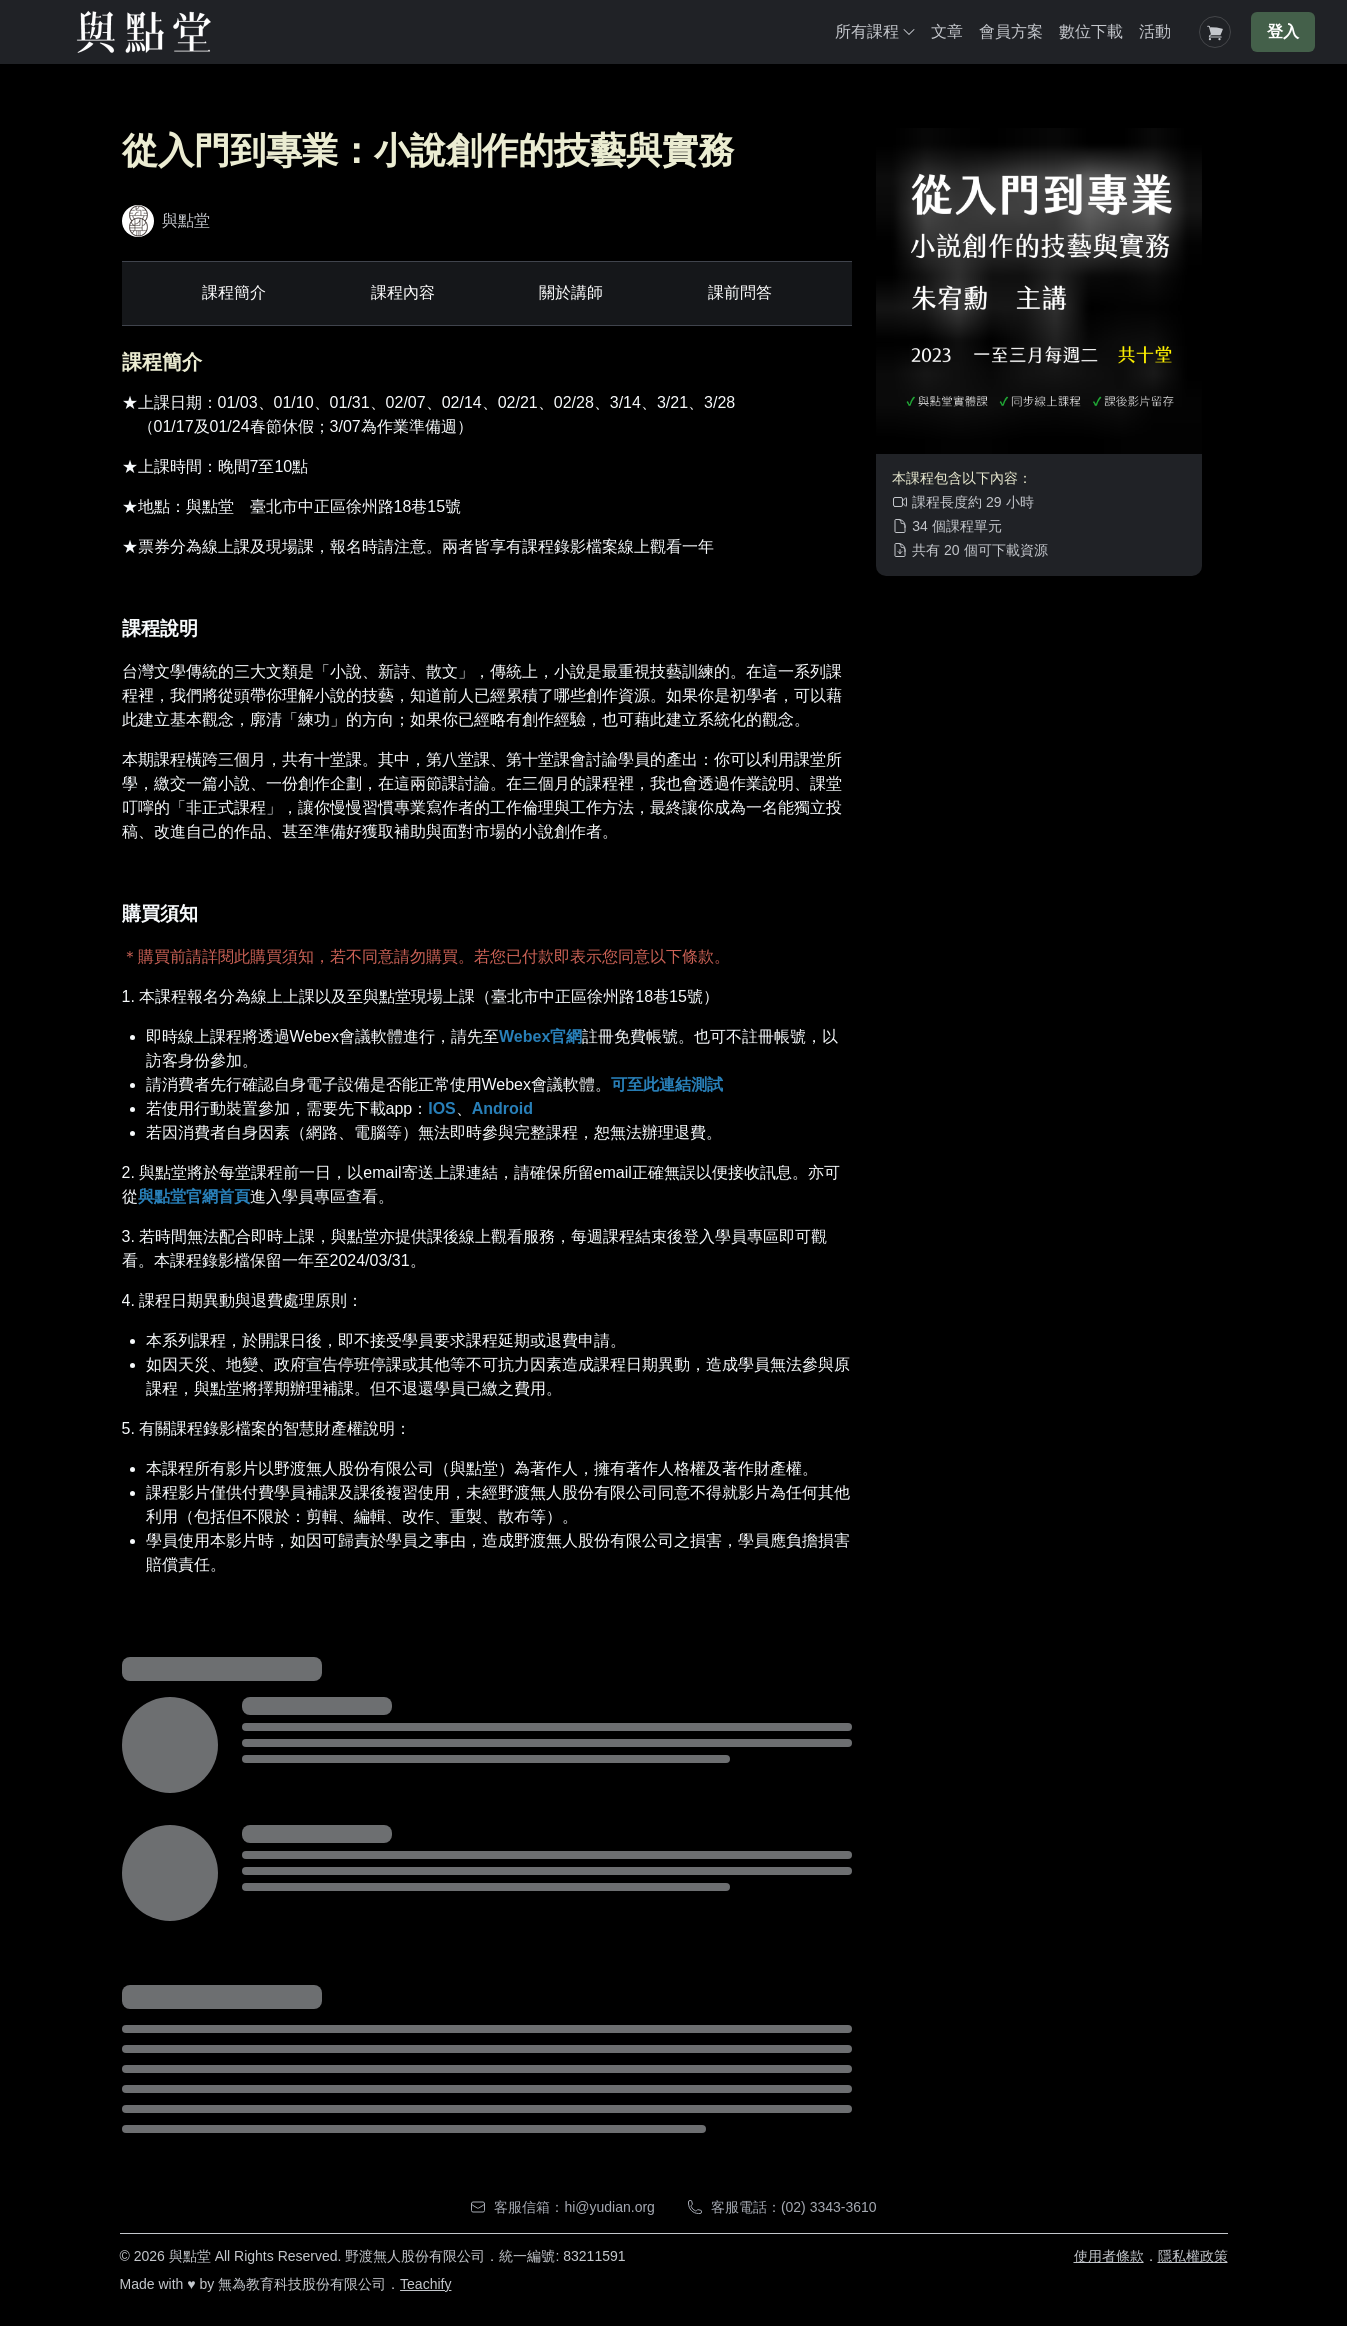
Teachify (425, 2284)
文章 (947, 31)
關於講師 (571, 292)
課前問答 (740, 292)
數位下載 (1091, 31)
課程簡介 (234, 292)
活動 (1155, 31)
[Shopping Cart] (1215, 32)
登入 (1283, 31)
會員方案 (1011, 31)
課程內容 (403, 292)
